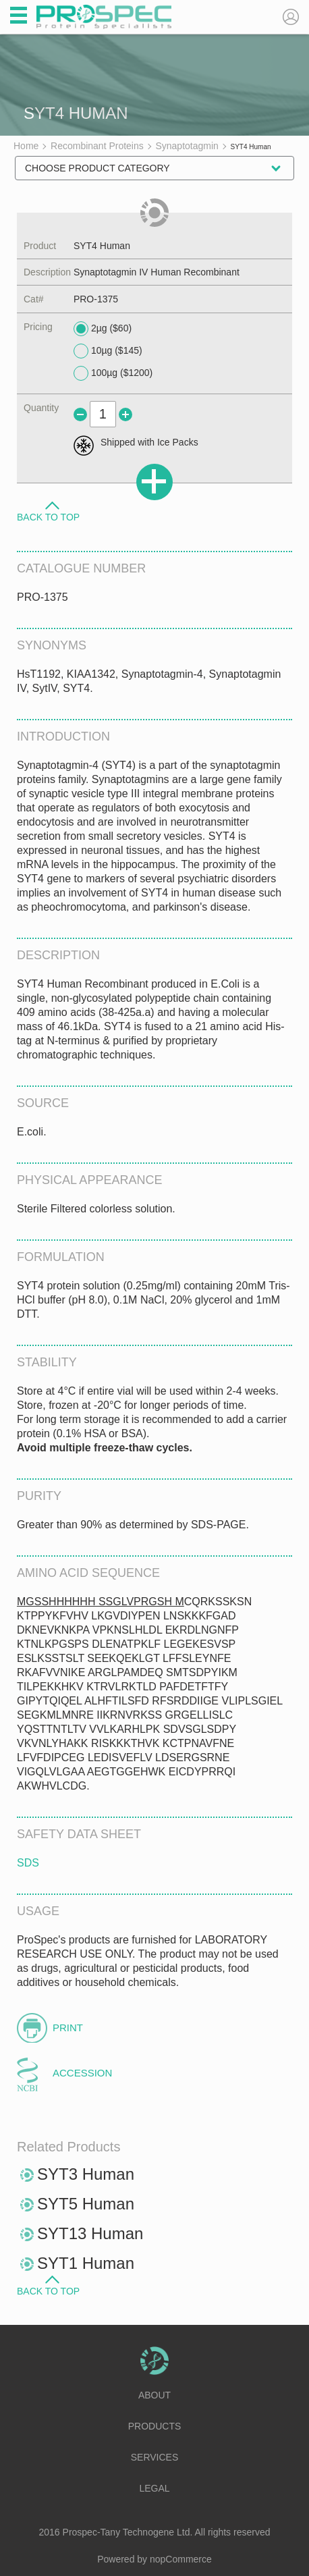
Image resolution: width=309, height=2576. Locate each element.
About (154, 2395)
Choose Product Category (97, 168)
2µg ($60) (103, 328)
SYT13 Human (90, 2233)
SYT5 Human (85, 2204)
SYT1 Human (85, 2263)
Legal (154, 2488)
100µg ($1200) (113, 373)
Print (68, 2027)
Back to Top (48, 516)
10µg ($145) (108, 351)
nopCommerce (181, 2559)
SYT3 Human (85, 2174)
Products (154, 2426)
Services (155, 2457)
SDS (28, 1863)
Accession (82, 2072)
